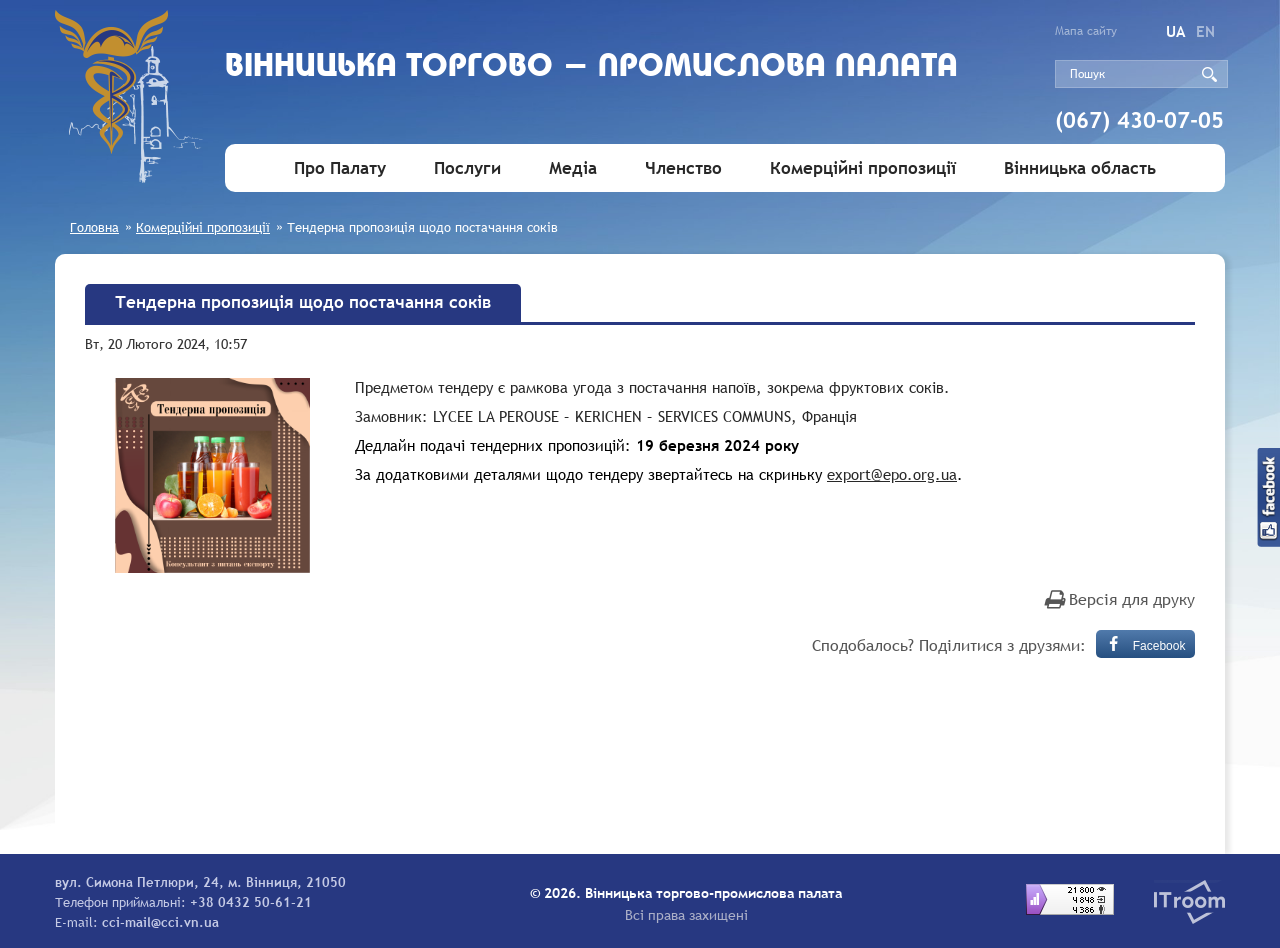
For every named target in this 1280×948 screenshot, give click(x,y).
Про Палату (340, 168)
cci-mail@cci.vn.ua (160, 922)
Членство (683, 168)
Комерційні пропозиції (863, 168)
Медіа (573, 168)
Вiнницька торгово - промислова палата (591, 67)
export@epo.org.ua (892, 474)
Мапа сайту (1086, 31)
